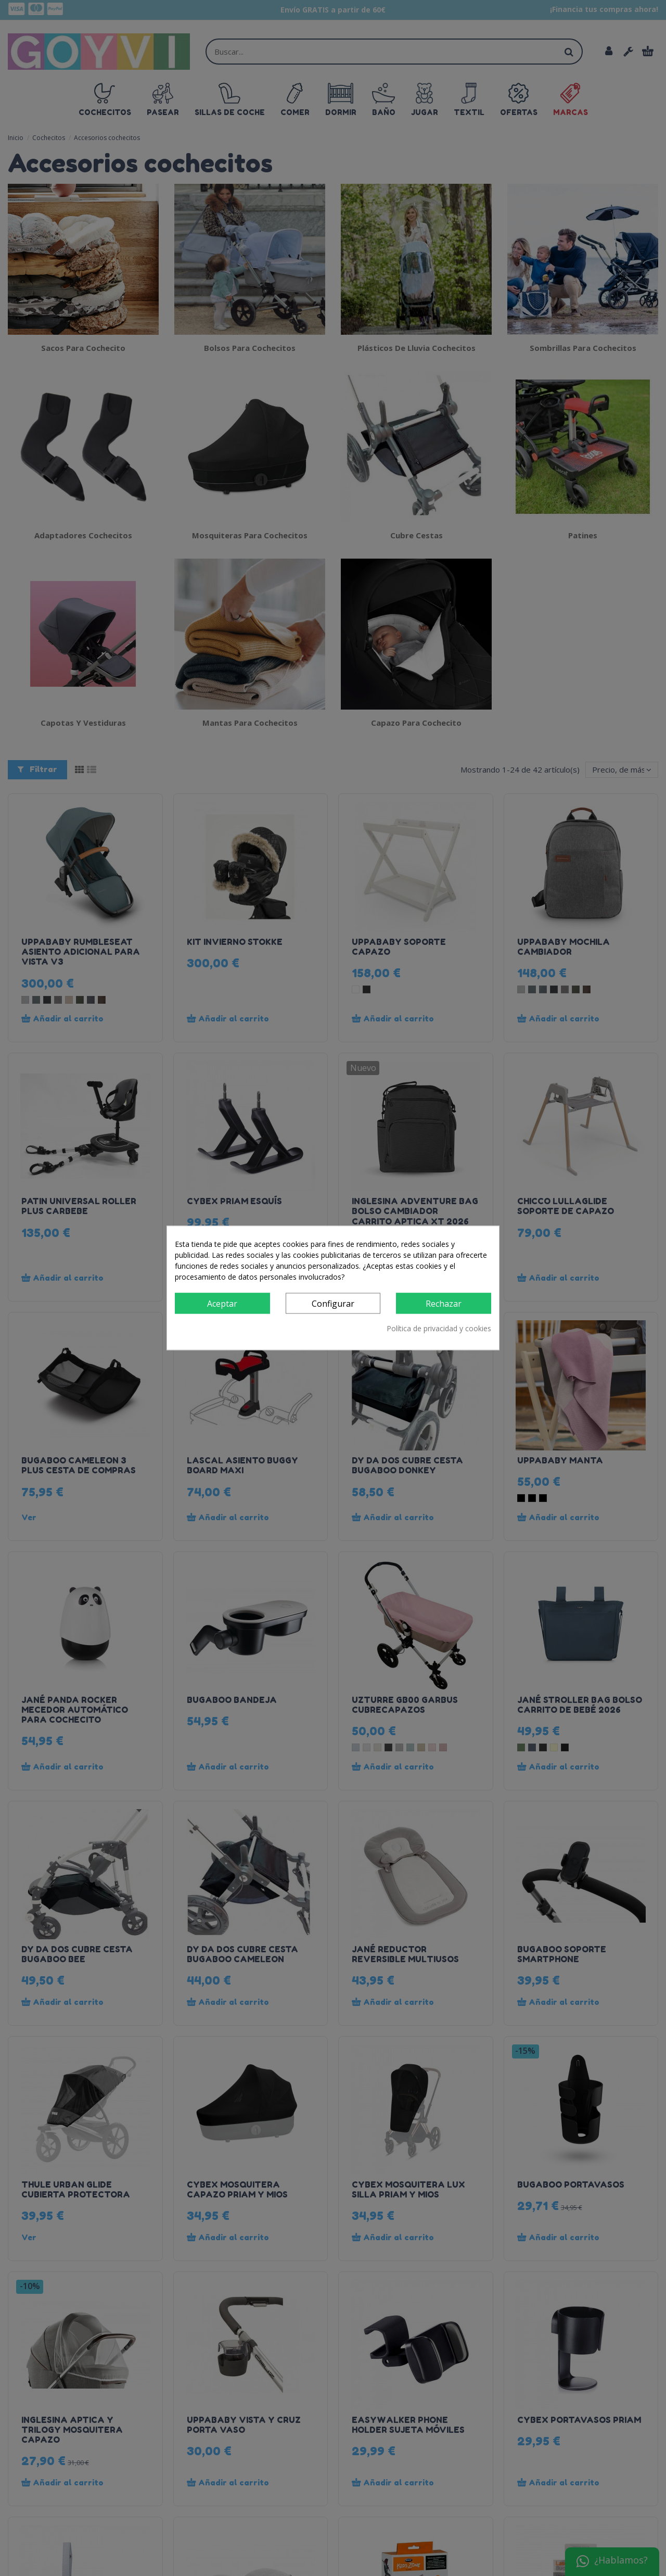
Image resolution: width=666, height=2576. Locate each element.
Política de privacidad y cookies (439, 1329)
